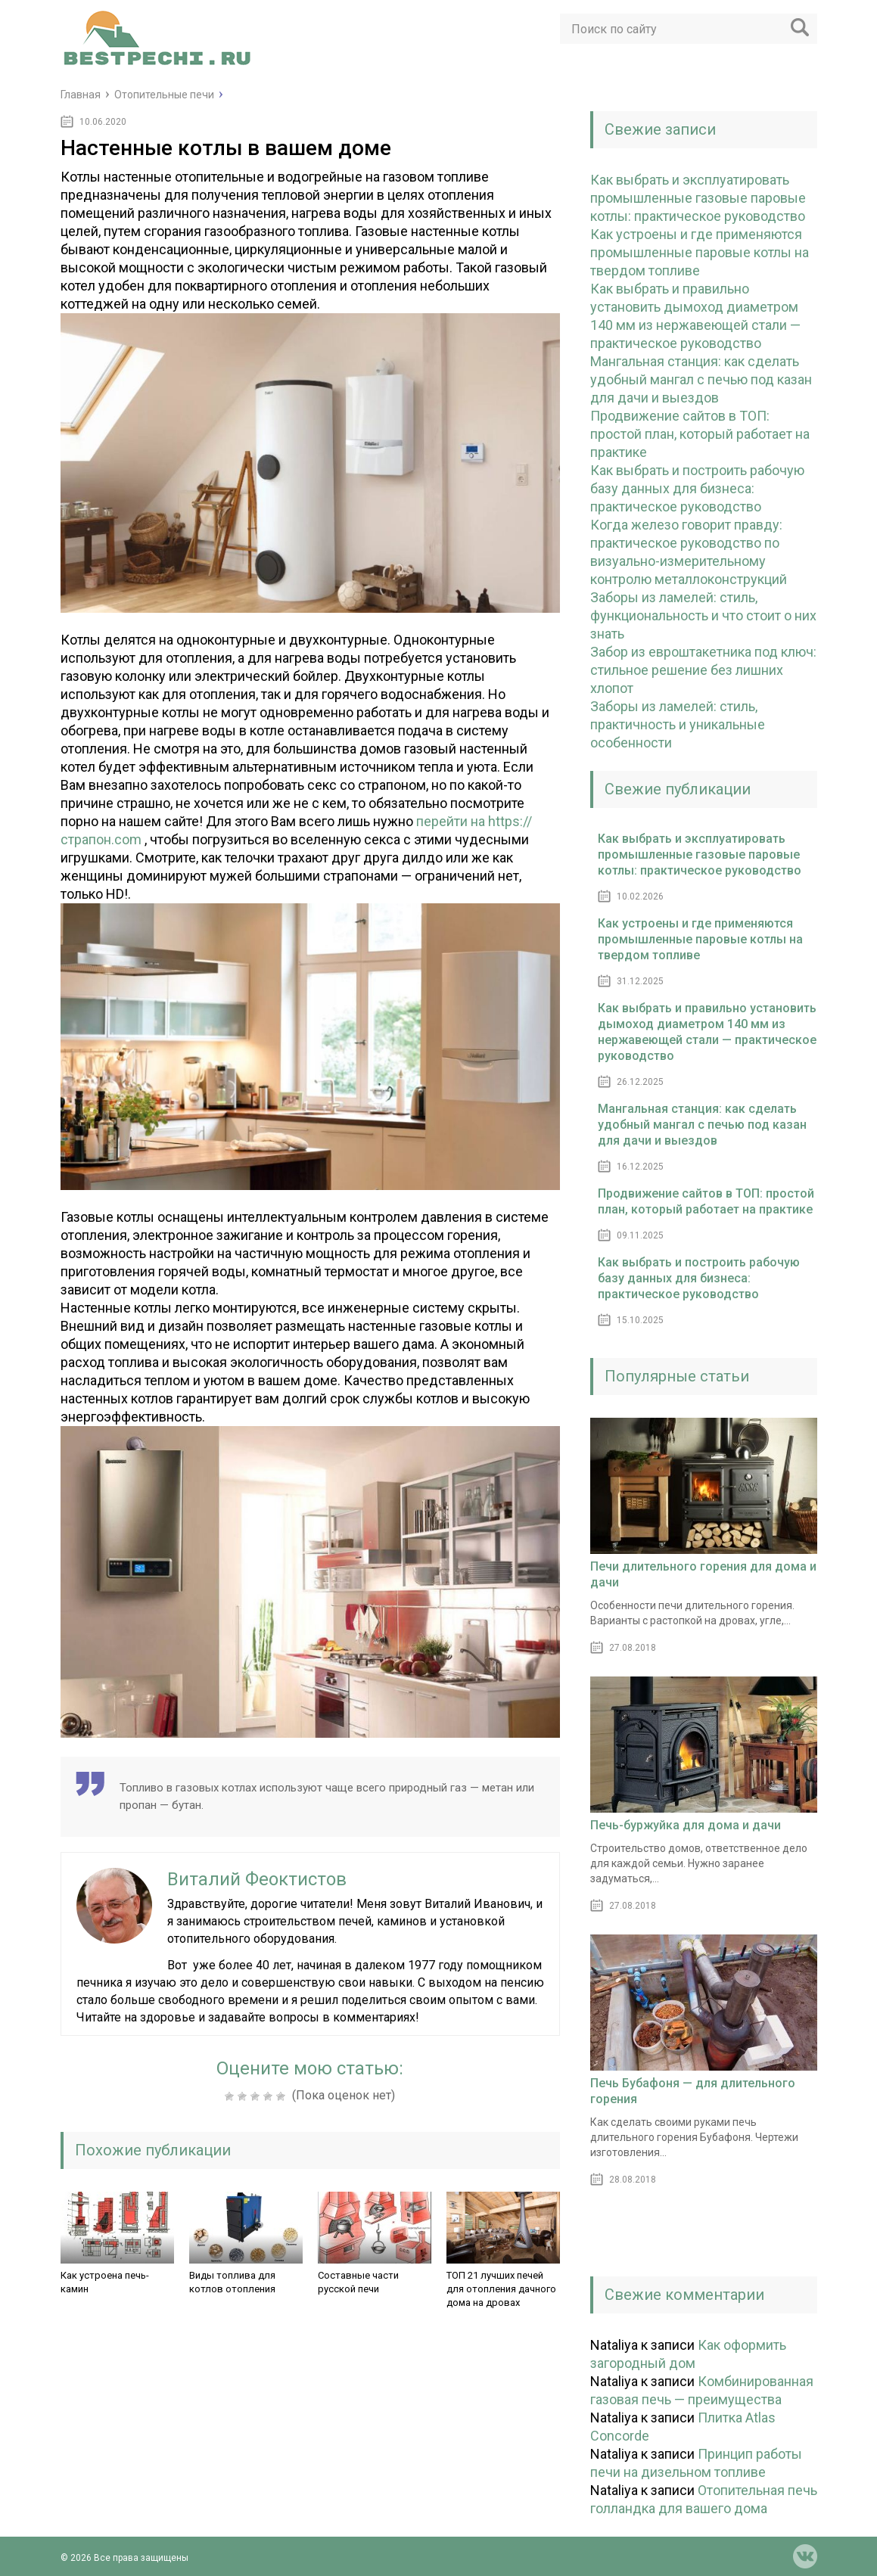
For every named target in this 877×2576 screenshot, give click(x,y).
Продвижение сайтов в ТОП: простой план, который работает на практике (700, 434)
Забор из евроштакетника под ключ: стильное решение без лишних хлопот (703, 670)
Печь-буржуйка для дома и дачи (685, 1825)
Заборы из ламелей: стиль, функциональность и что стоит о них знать (703, 615)
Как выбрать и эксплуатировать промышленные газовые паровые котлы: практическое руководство (698, 198)
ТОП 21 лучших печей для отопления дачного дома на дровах (501, 2289)
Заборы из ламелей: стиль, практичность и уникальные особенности (677, 724)
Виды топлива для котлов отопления (232, 2282)
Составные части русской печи (358, 2282)
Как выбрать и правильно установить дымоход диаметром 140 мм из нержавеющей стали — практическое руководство (707, 1032)
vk (805, 2556)
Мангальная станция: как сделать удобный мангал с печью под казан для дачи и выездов (701, 379)
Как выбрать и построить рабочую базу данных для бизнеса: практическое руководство (697, 488)
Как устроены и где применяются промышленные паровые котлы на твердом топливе (699, 252)
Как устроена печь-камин (105, 2282)
